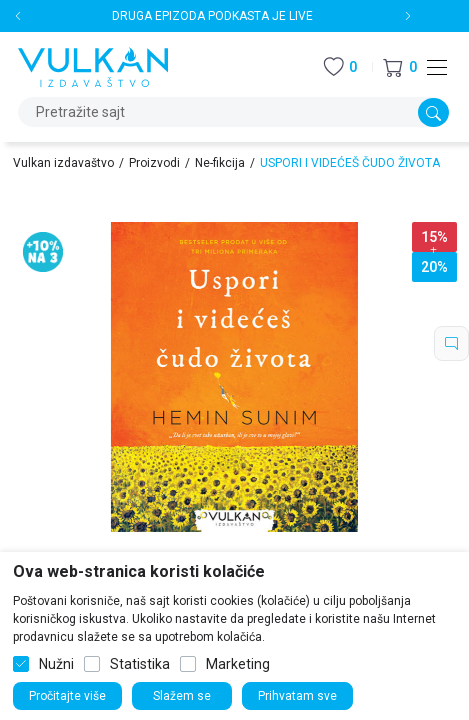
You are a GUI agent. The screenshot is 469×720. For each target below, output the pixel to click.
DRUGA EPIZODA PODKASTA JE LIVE (212, 16)
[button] (400, 67)
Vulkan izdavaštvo (63, 163)
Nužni (56, 664)
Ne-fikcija (220, 163)
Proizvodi (154, 163)
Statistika (140, 664)
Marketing (238, 664)
